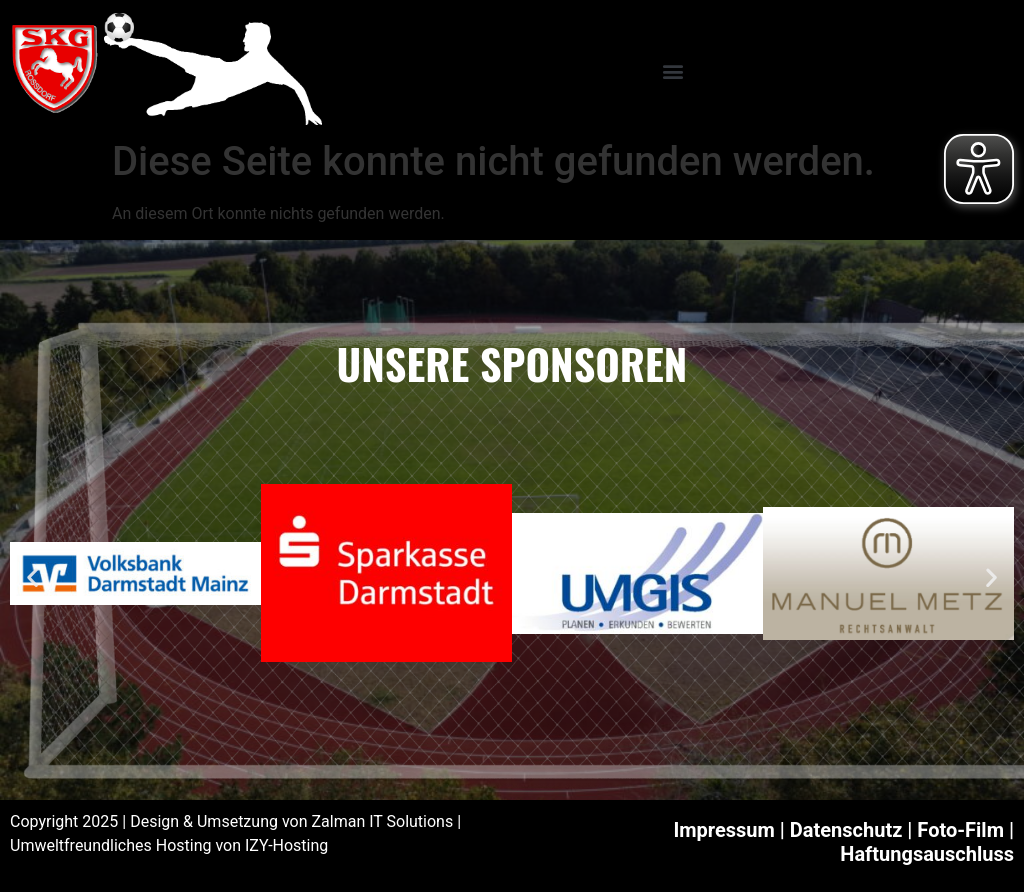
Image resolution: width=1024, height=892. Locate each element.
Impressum (723, 830)
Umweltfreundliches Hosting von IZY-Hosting (169, 845)
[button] (672, 70)
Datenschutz (846, 830)
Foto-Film (960, 830)
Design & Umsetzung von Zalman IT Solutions (291, 821)
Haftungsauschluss (927, 854)
